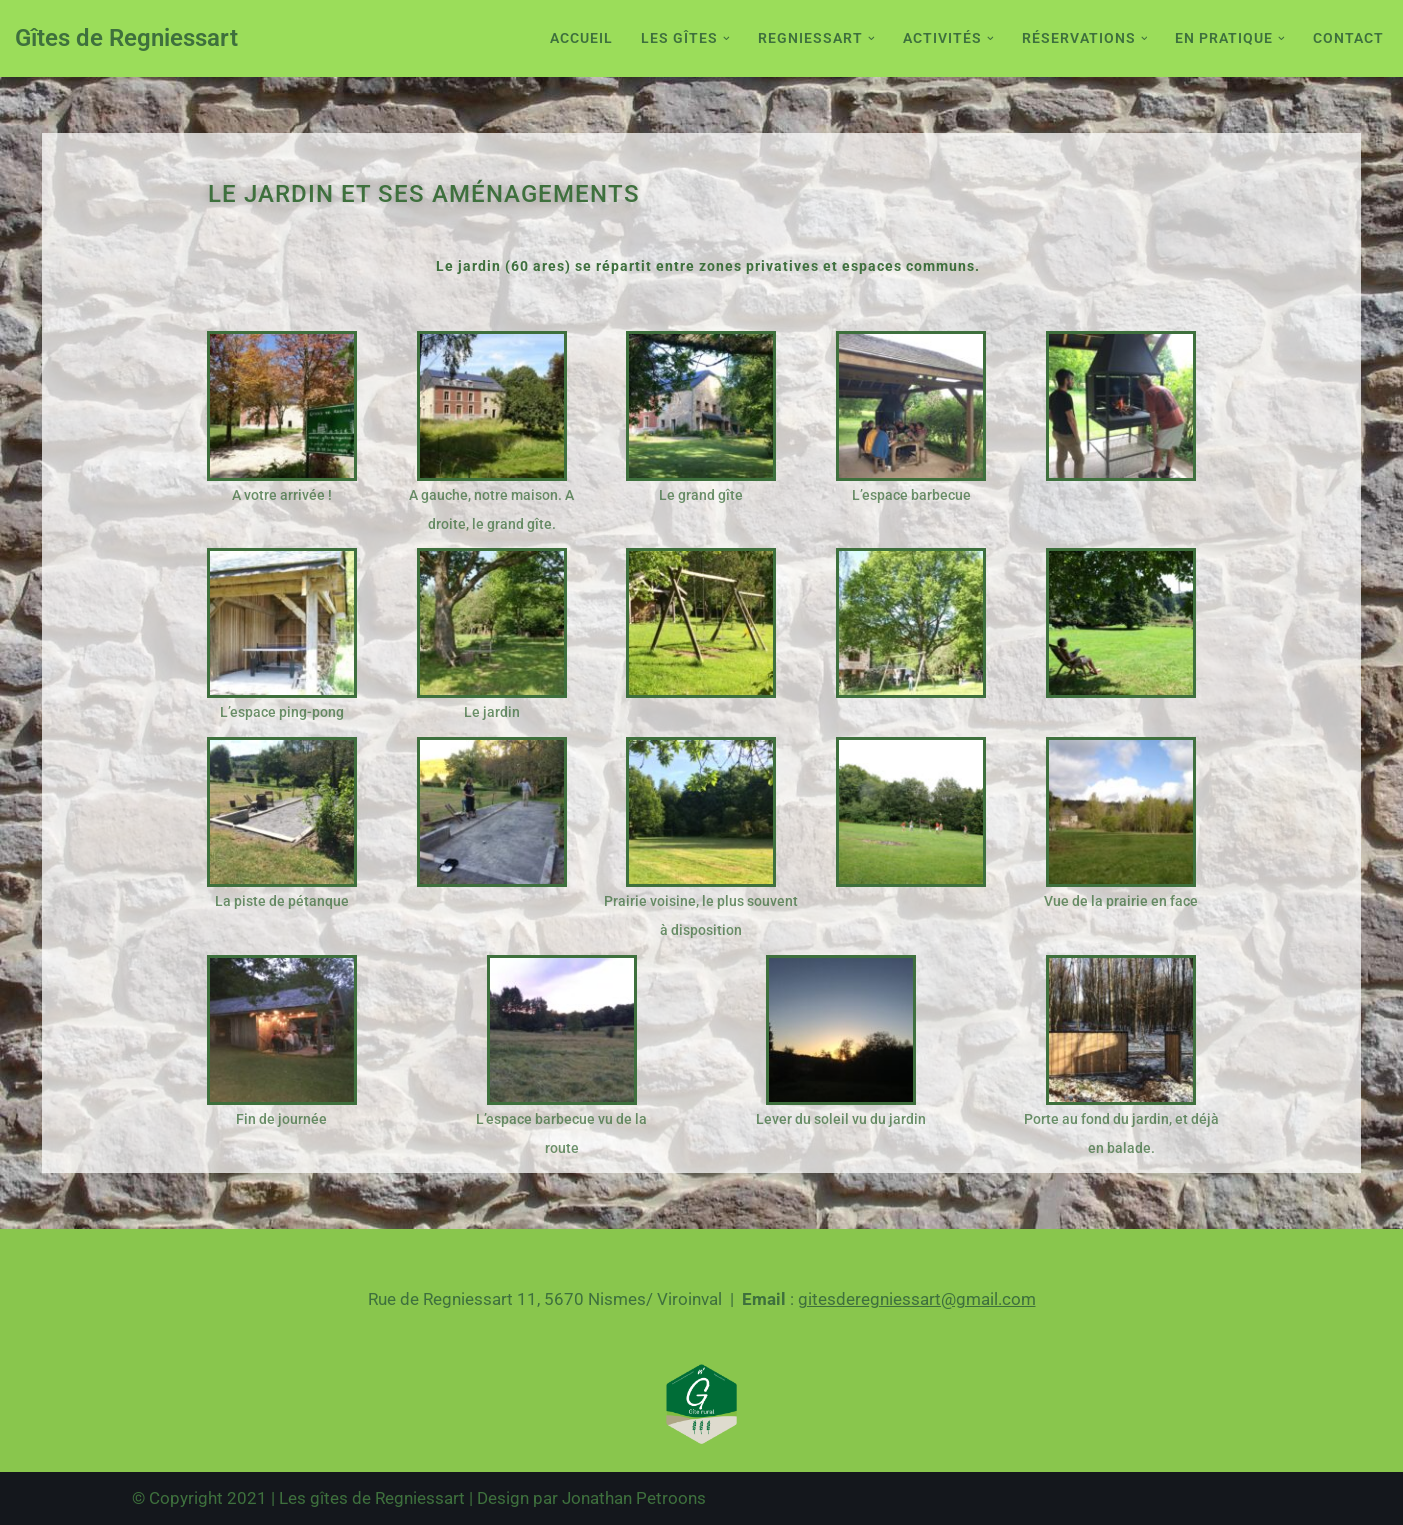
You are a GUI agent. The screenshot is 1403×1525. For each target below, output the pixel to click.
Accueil (581, 38)
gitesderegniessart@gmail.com (917, 1299)
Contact (1348, 38)
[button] (726, 38)
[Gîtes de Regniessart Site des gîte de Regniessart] (126, 38)
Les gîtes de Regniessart (372, 1498)
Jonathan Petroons (634, 1498)
